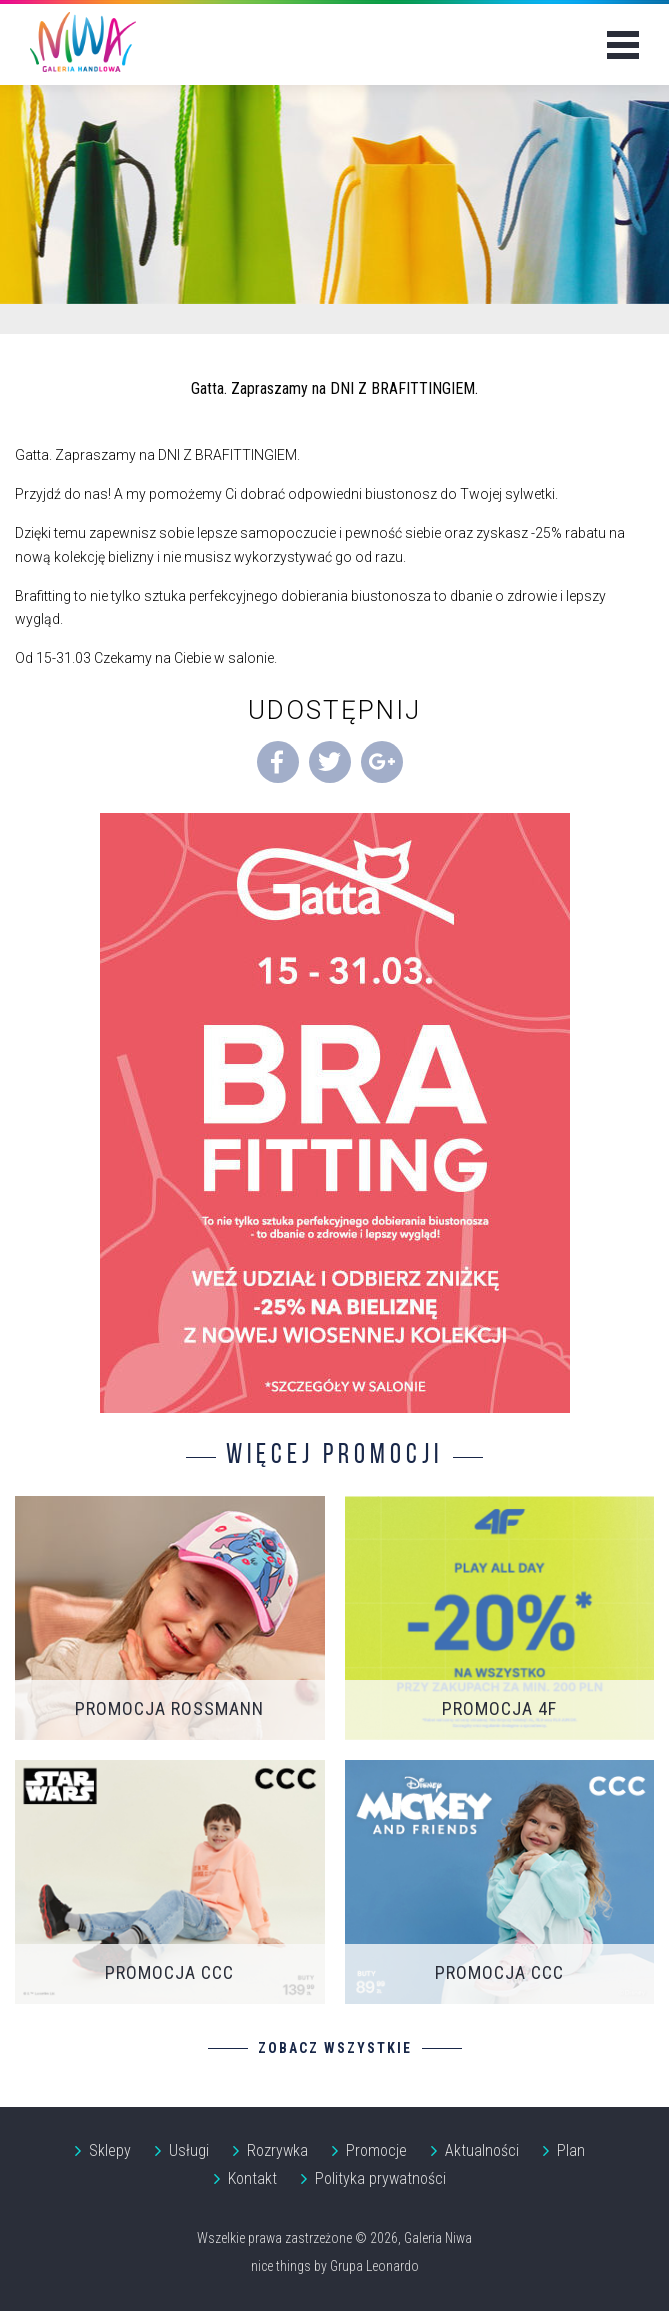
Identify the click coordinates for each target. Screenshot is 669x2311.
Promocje (376, 2150)
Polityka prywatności (380, 2178)
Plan (571, 2150)
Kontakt (252, 2178)
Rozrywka (277, 2150)
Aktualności (482, 2150)
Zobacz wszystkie (335, 2048)
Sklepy (110, 2150)
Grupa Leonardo (374, 2266)
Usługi (189, 2150)
